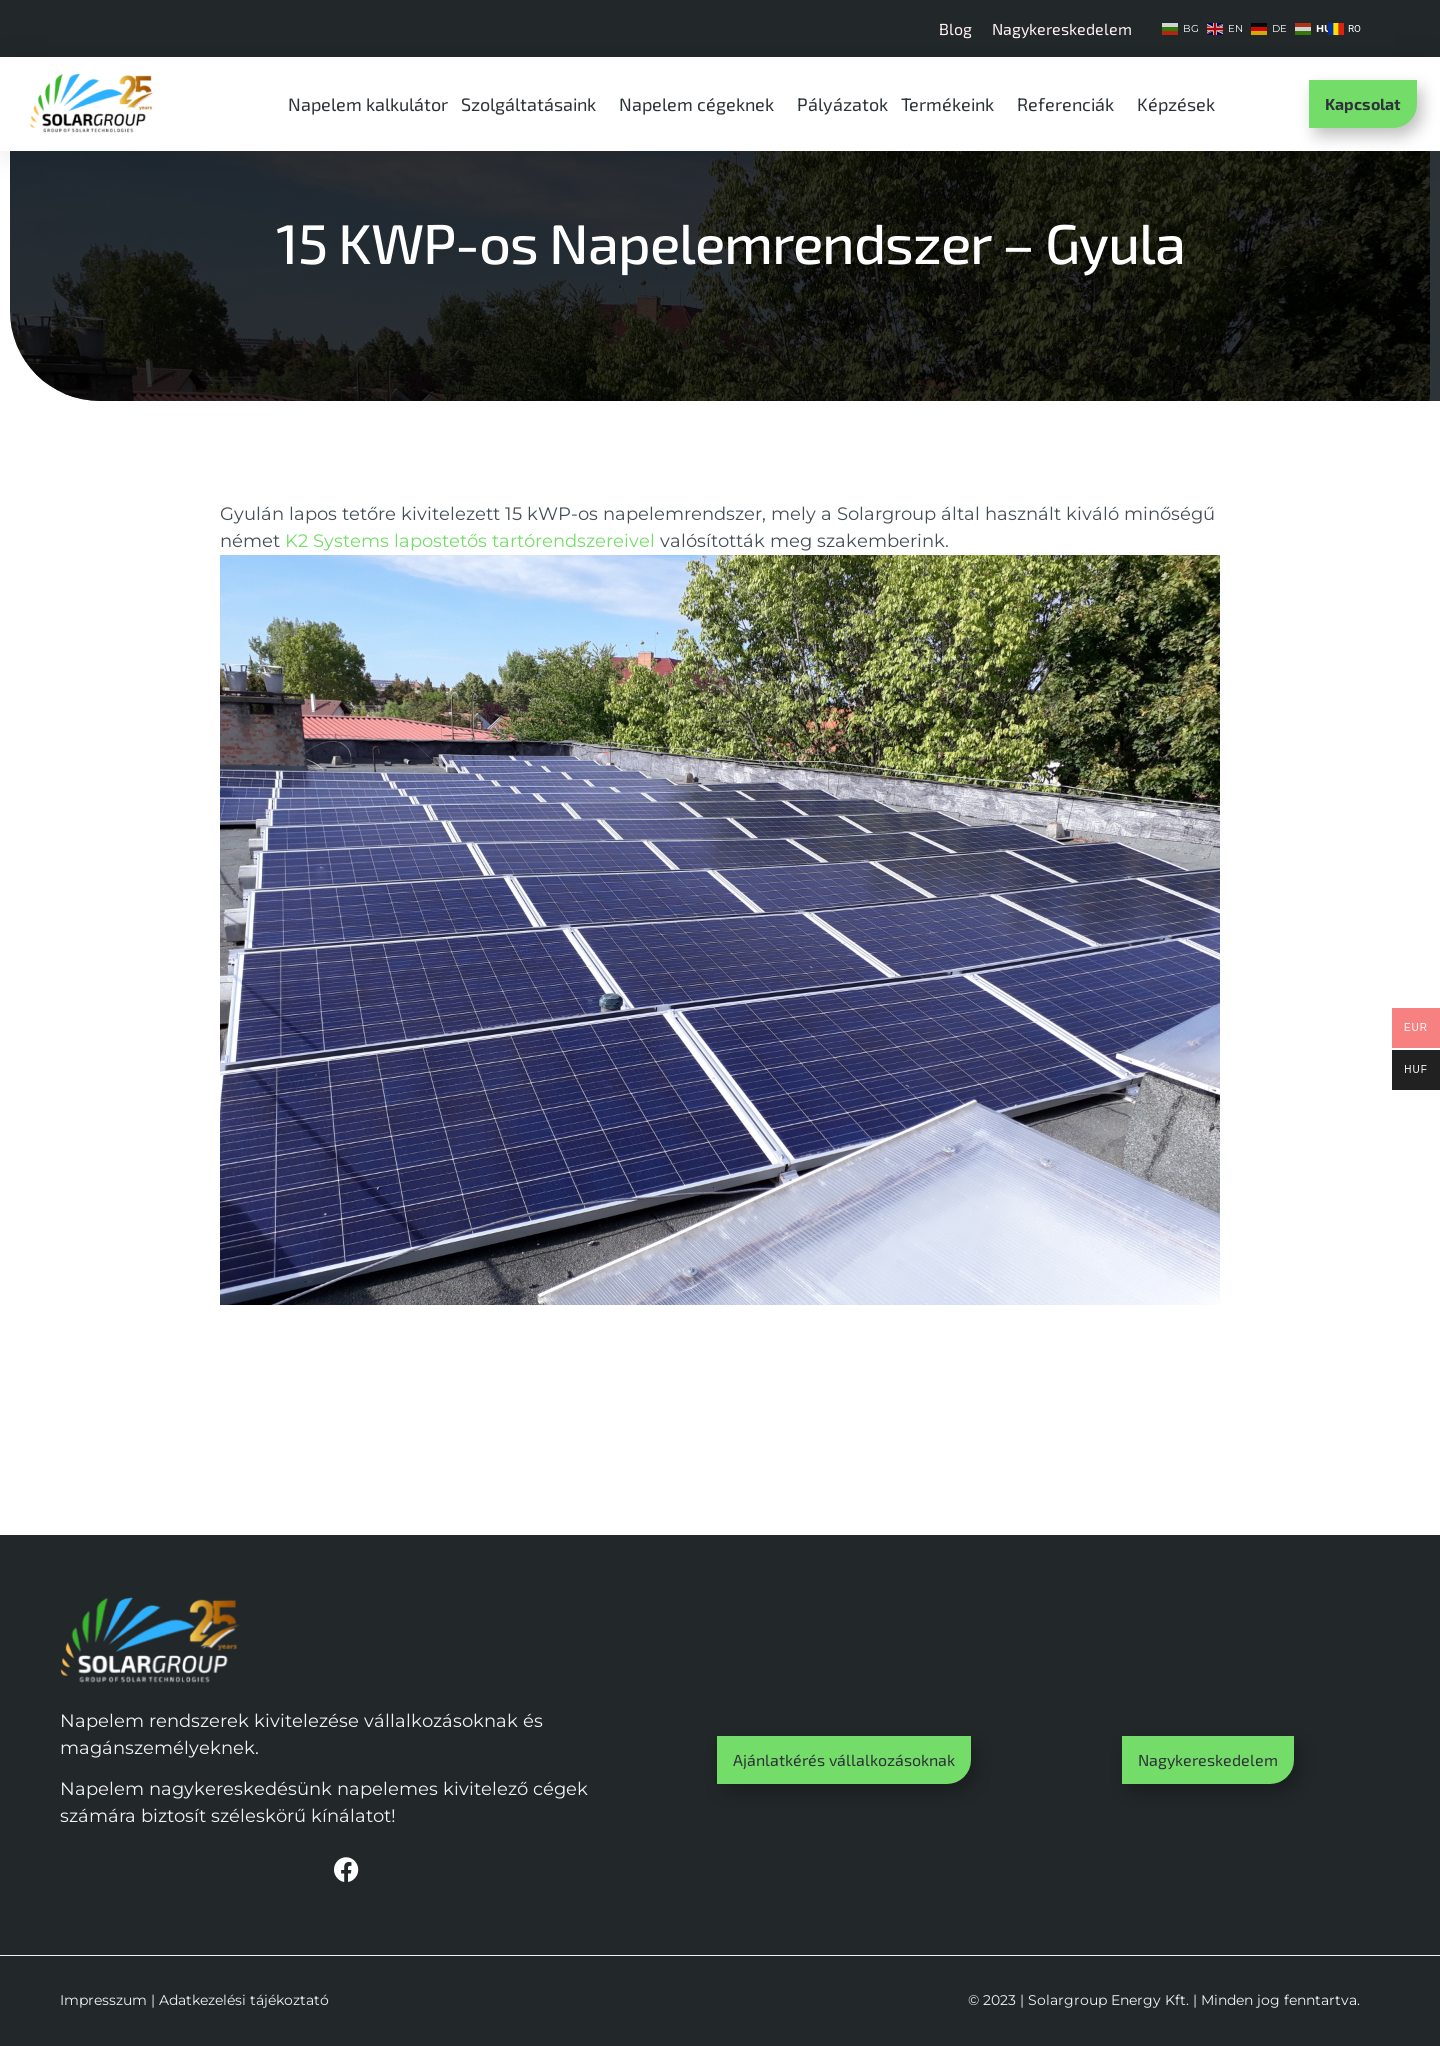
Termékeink (952, 104)
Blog (955, 28)
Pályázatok (842, 104)
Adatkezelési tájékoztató (244, 2000)
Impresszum (103, 2000)
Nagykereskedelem (1062, 28)
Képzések (1181, 104)
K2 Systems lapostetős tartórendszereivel (470, 541)
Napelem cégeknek (701, 104)
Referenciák (1070, 104)
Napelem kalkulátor (368, 104)
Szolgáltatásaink (533, 104)
